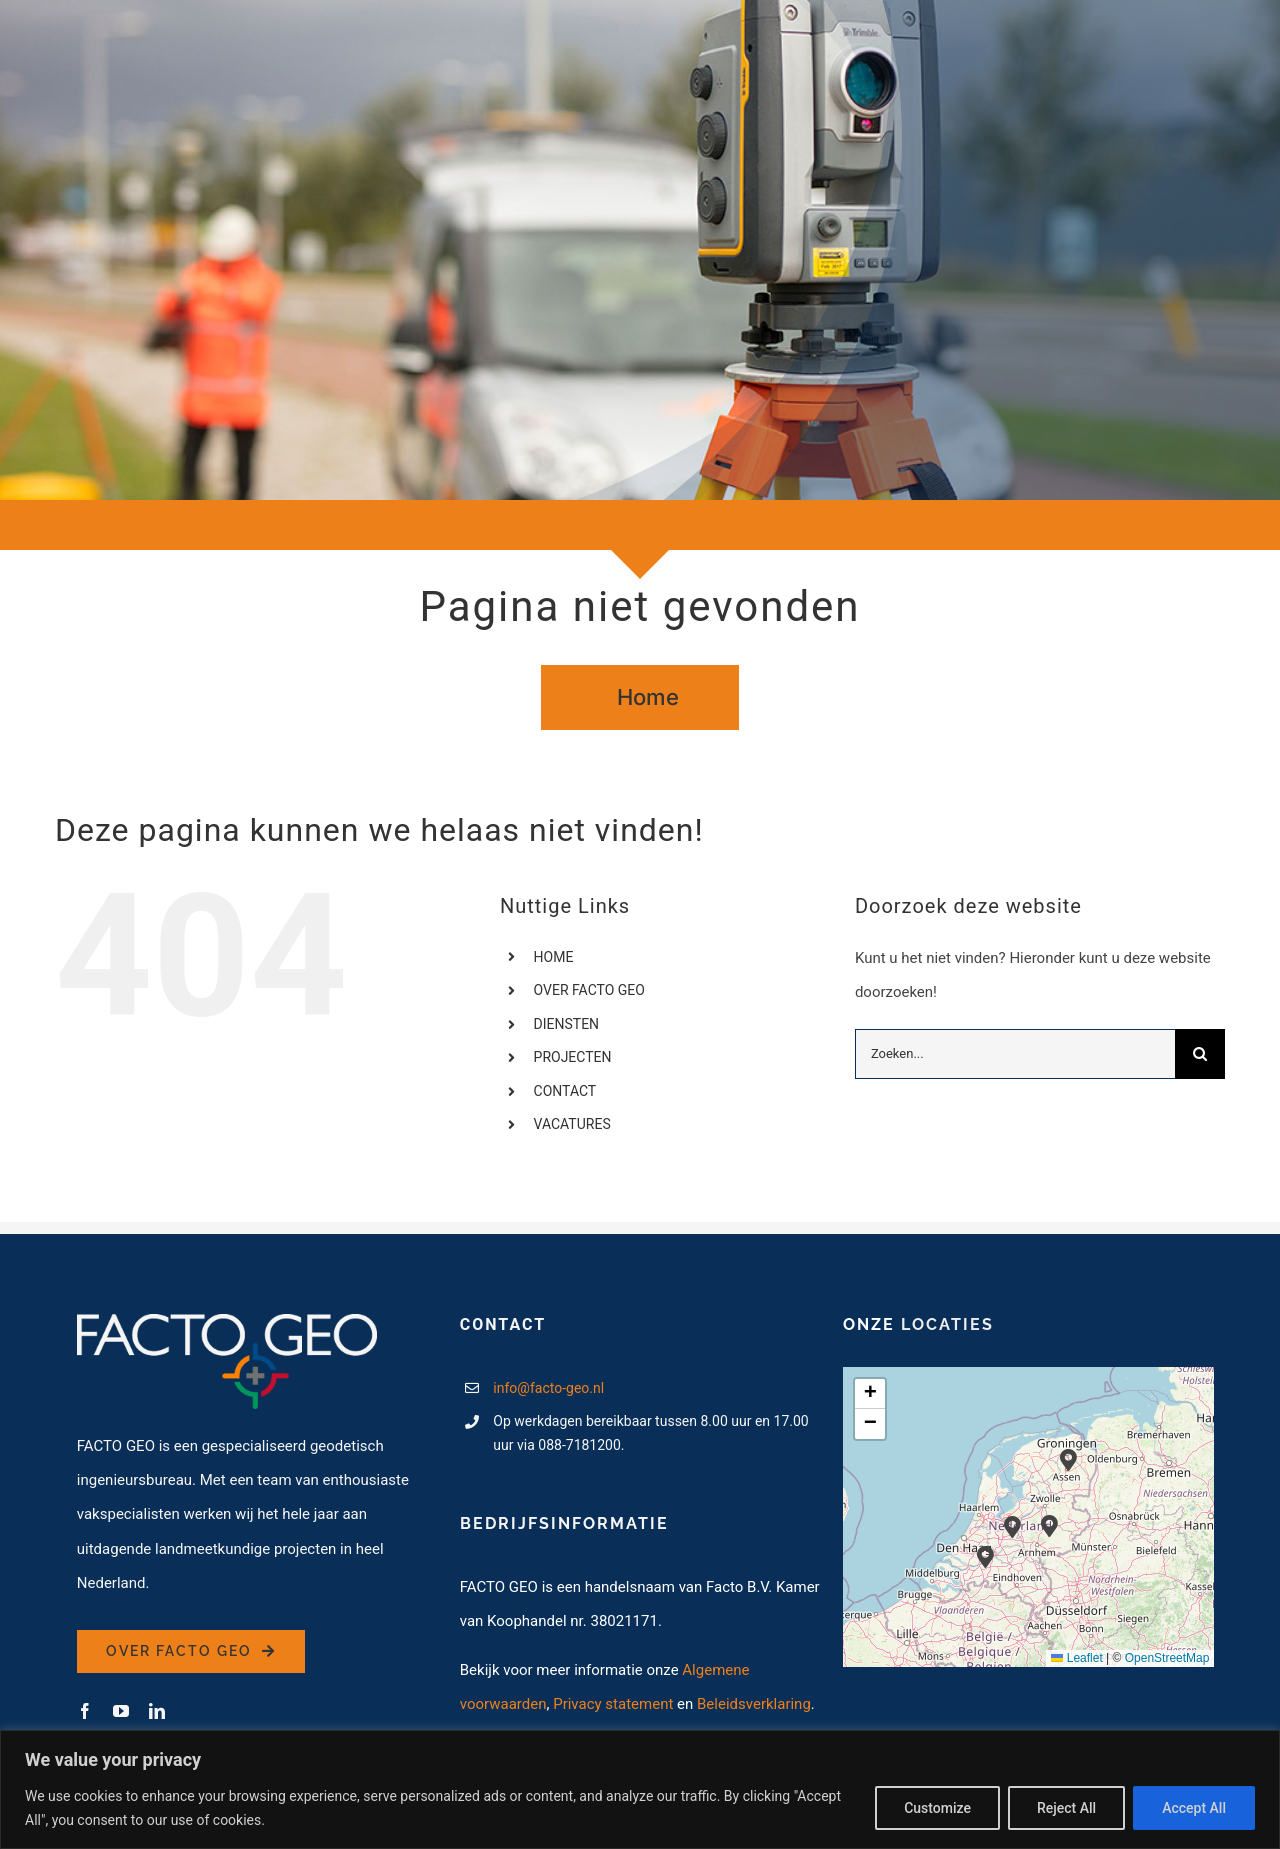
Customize (937, 1808)
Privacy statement (613, 1704)
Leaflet (1076, 1658)
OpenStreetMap (1167, 1658)
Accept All (1194, 1808)
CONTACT (565, 1091)
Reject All (1066, 1808)
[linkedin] (157, 1711)
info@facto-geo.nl (548, 1388)
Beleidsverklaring (754, 1704)
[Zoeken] (1200, 1054)
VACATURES (572, 1124)
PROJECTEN (573, 1057)
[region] (640, 1789)
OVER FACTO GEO (589, 990)
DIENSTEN (567, 1024)
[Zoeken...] (1015, 1054)
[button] (1049, 1525)
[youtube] (121, 1711)
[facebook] (85, 1711)
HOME (554, 957)
